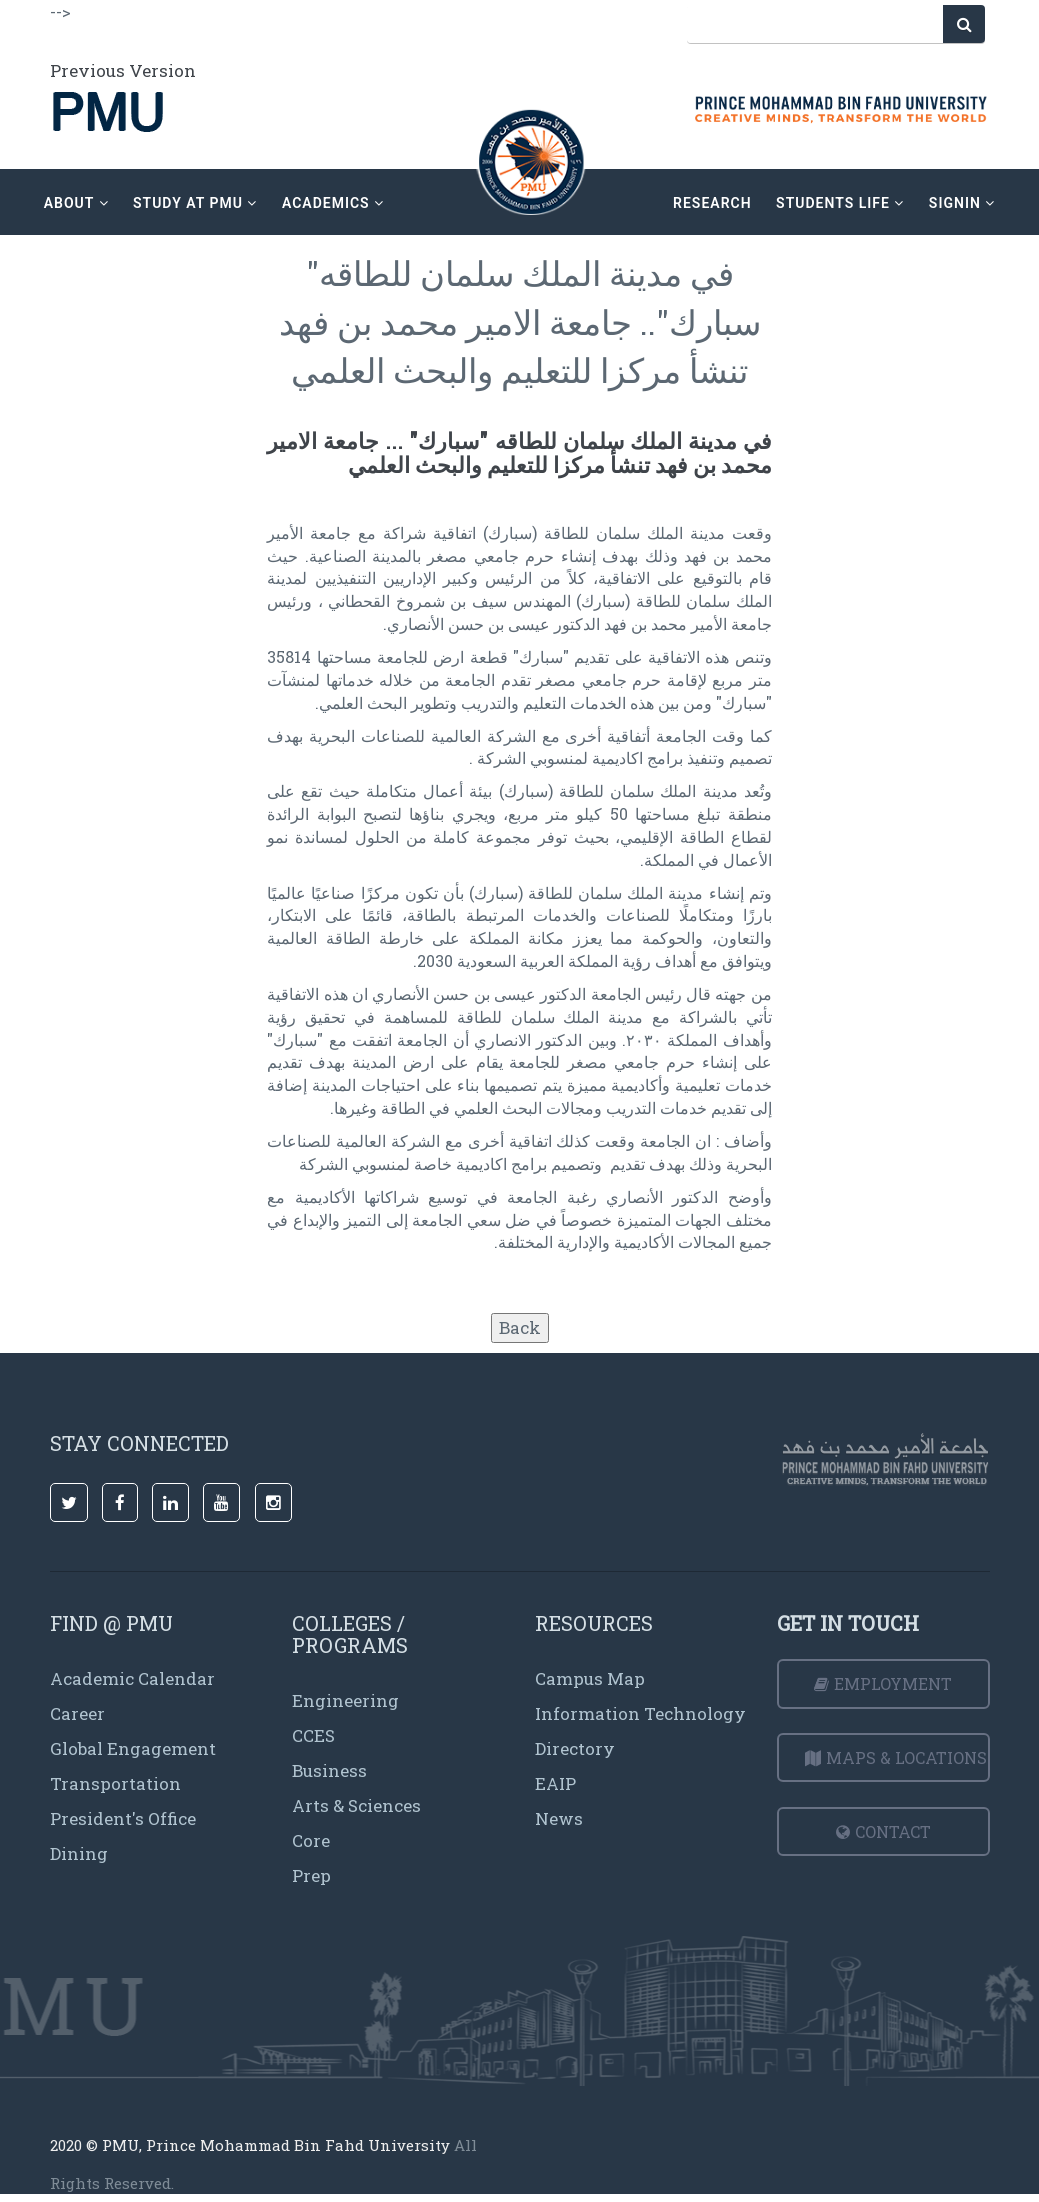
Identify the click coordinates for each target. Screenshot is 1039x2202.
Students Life (840, 203)
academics (333, 203)
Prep (311, 1875)
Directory (575, 1748)
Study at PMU (195, 203)
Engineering (345, 1700)
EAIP (555, 1783)
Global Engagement (133, 1748)
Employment (883, 1683)
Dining (79, 1853)
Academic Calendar (132, 1678)
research (712, 203)
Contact (883, 1831)
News (559, 1818)
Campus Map (590, 1678)
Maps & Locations (896, 1757)
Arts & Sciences (356, 1805)
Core (311, 1840)
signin (962, 203)
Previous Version (123, 70)
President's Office (123, 1818)
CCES (313, 1735)
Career (77, 1713)
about (76, 203)
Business (329, 1770)
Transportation (115, 1783)
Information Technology (640, 1713)
